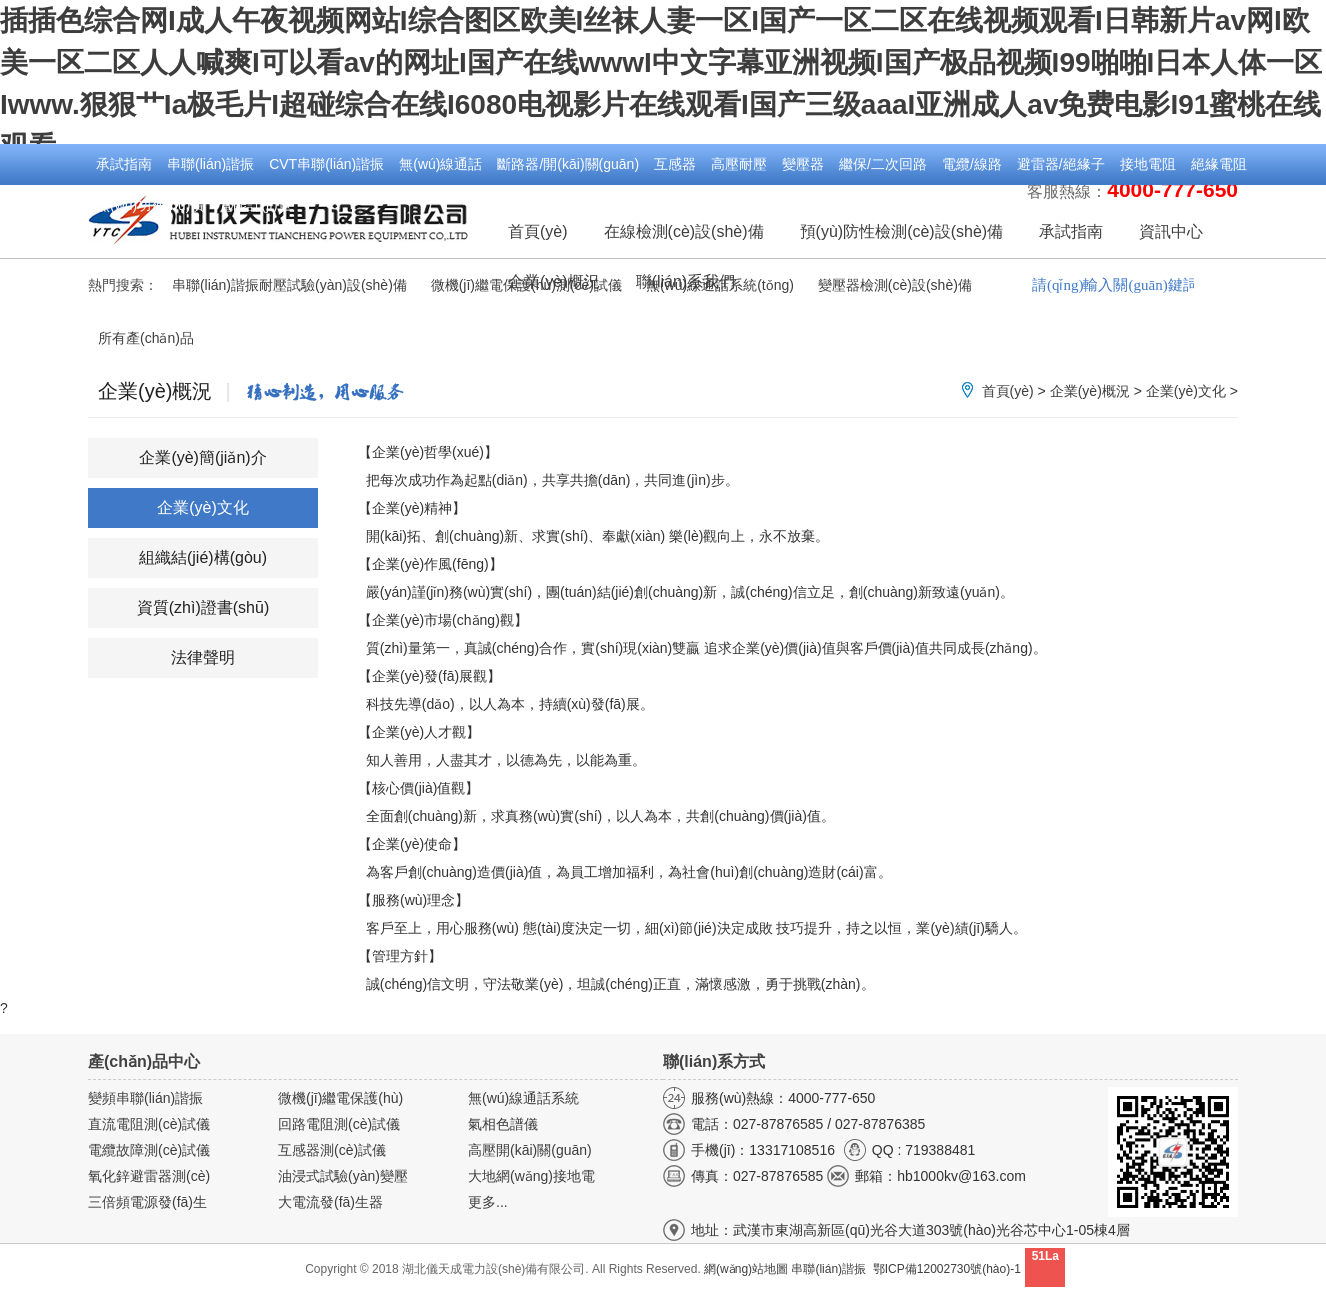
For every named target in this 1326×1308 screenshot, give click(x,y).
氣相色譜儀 (503, 1124)
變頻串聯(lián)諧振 (145, 1098)
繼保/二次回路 (883, 164)
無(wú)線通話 (440, 164)
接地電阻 (1148, 164)
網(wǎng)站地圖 (746, 1269)
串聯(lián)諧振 (210, 164)
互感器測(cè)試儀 (332, 1150)
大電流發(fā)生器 (330, 1202)
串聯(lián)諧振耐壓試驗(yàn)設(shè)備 (289, 285)
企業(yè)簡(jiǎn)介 (202, 457)
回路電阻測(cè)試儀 (339, 1124)
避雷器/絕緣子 (1061, 164)
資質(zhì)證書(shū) (203, 607)
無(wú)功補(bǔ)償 (150, 205)
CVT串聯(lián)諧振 (326, 164)
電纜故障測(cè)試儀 (149, 1150)
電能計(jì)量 (255, 205)
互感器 (675, 164)
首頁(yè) (538, 231)
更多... (488, 1202)
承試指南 (124, 164)
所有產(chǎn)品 (146, 338)
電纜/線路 (972, 164)
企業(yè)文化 (1186, 391)
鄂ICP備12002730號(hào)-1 (947, 1269)
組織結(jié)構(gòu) (203, 557)
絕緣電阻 (1219, 164)
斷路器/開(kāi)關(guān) (568, 164)
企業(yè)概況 (1090, 391)
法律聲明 (203, 657)
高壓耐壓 (739, 164)
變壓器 (803, 164)
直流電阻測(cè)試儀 (149, 1124)
